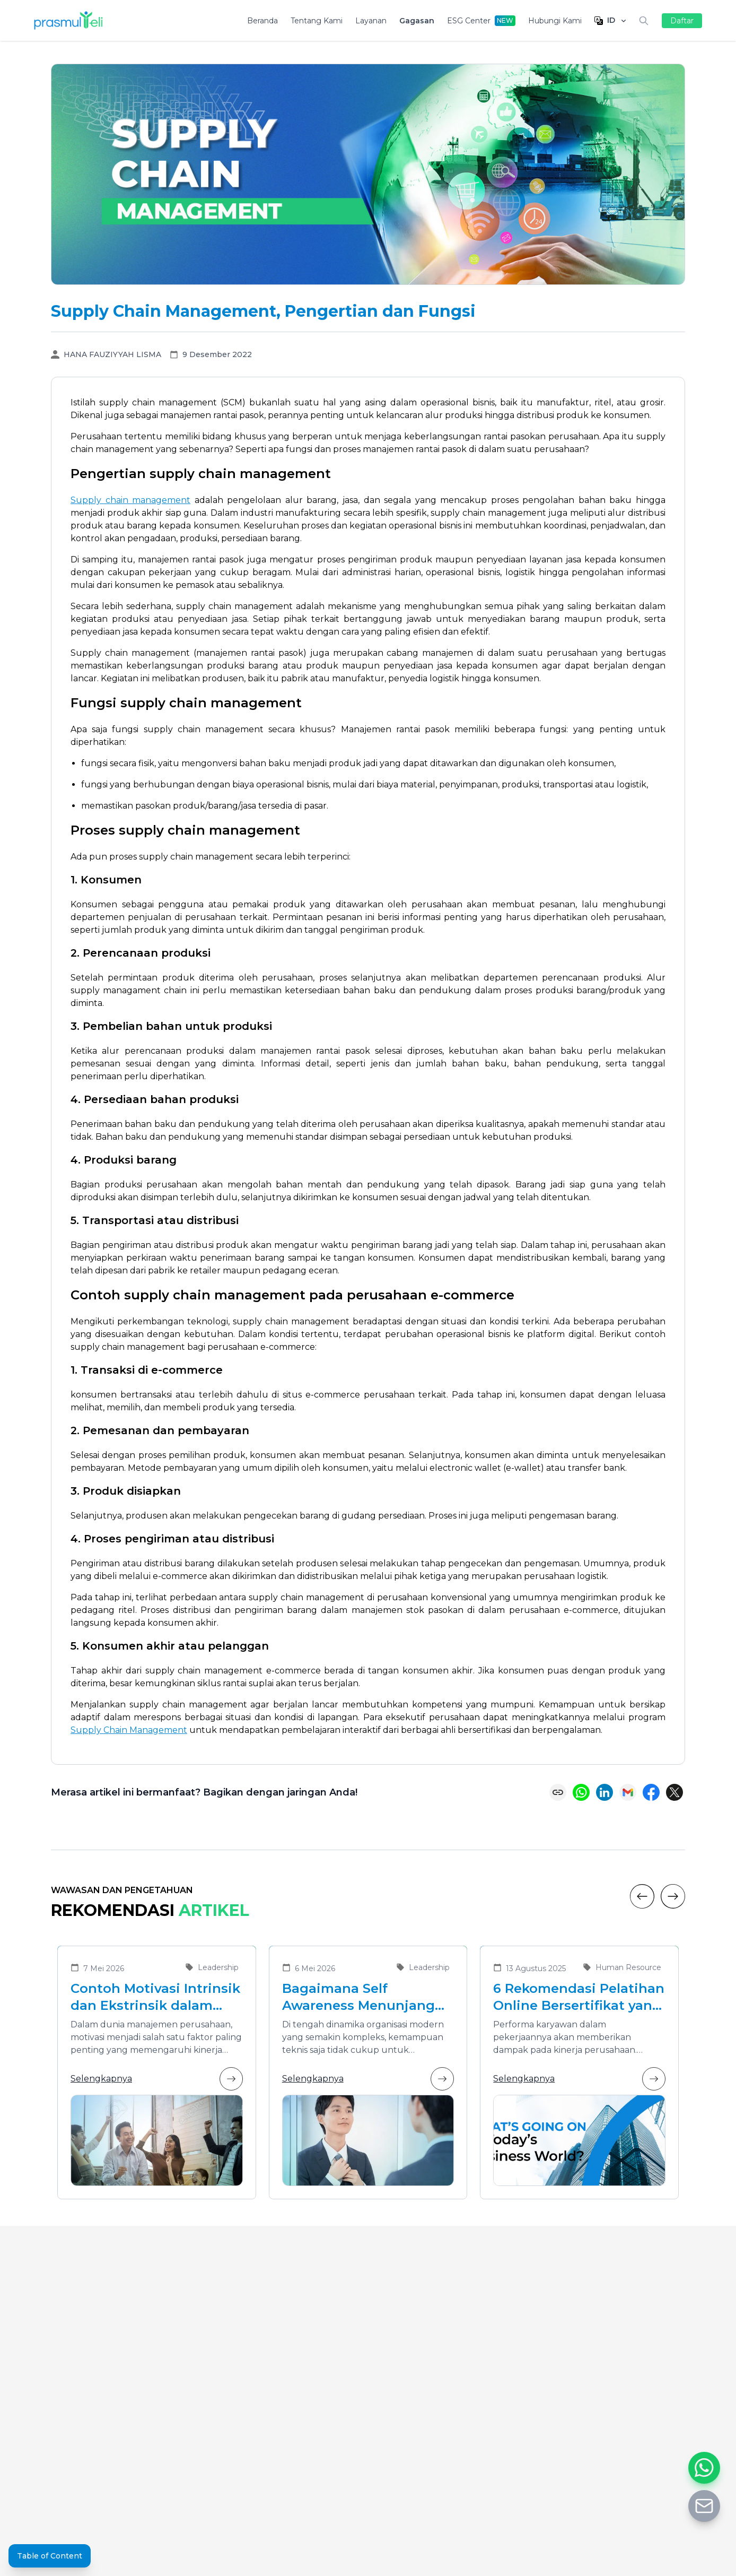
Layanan (371, 20)
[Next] (673, 1896)
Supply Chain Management (129, 1730)
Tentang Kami (317, 20)
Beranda (262, 20)
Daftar (682, 20)
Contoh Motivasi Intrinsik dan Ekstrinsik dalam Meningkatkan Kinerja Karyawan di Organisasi (155, 1997)
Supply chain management (130, 500)
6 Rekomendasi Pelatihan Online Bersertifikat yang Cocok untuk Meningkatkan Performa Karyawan (578, 1997)
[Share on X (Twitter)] (674, 1792)
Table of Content (49, 2556)
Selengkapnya (157, 2079)
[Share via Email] (627, 1792)
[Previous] (642, 1896)
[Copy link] (557, 1792)
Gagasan (416, 20)
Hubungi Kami (555, 20)
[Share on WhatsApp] (581, 1792)
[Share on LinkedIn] (604, 1792)
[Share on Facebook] (651, 1792)
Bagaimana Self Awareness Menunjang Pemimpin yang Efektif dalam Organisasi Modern (359, 1997)
